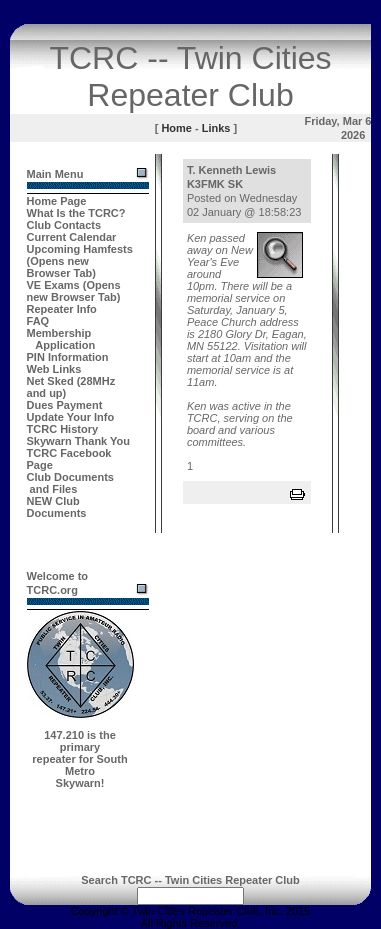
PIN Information (68, 357)
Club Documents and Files (70, 483)
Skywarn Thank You (79, 441)
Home (176, 128)
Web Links (54, 369)
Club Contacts (64, 225)
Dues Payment (65, 405)
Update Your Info (71, 417)
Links (216, 128)
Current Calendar (72, 237)
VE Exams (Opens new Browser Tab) (74, 291)
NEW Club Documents (57, 507)
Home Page (57, 201)
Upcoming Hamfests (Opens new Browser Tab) (80, 261)
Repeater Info (62, 309)
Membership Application (61, 339)
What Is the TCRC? (76, 213)
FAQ (38, 321)
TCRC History (63, 429)
